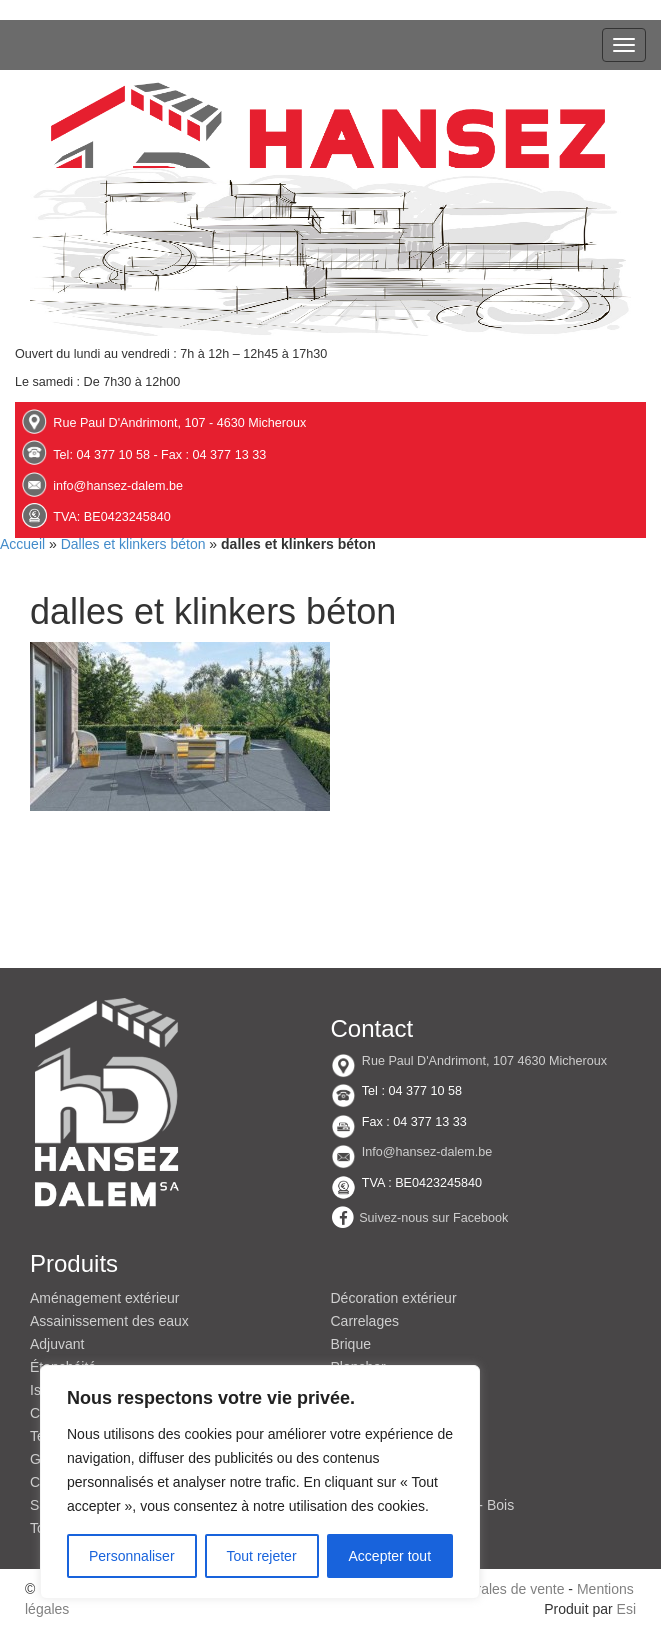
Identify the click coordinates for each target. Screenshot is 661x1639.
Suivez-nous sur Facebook (433, 1218)
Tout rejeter (262, 1556)
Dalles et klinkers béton (133, 544)
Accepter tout (390, 1556)
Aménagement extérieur (104, 1298)
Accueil (22, 544)
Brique (351, 1344)
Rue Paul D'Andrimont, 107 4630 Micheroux (484, 1061)
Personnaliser (132, 1556)
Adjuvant (57, 1344)
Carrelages (365, 1321)
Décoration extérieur (394, 1298)
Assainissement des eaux (109, 1321)
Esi (626, 1609)
